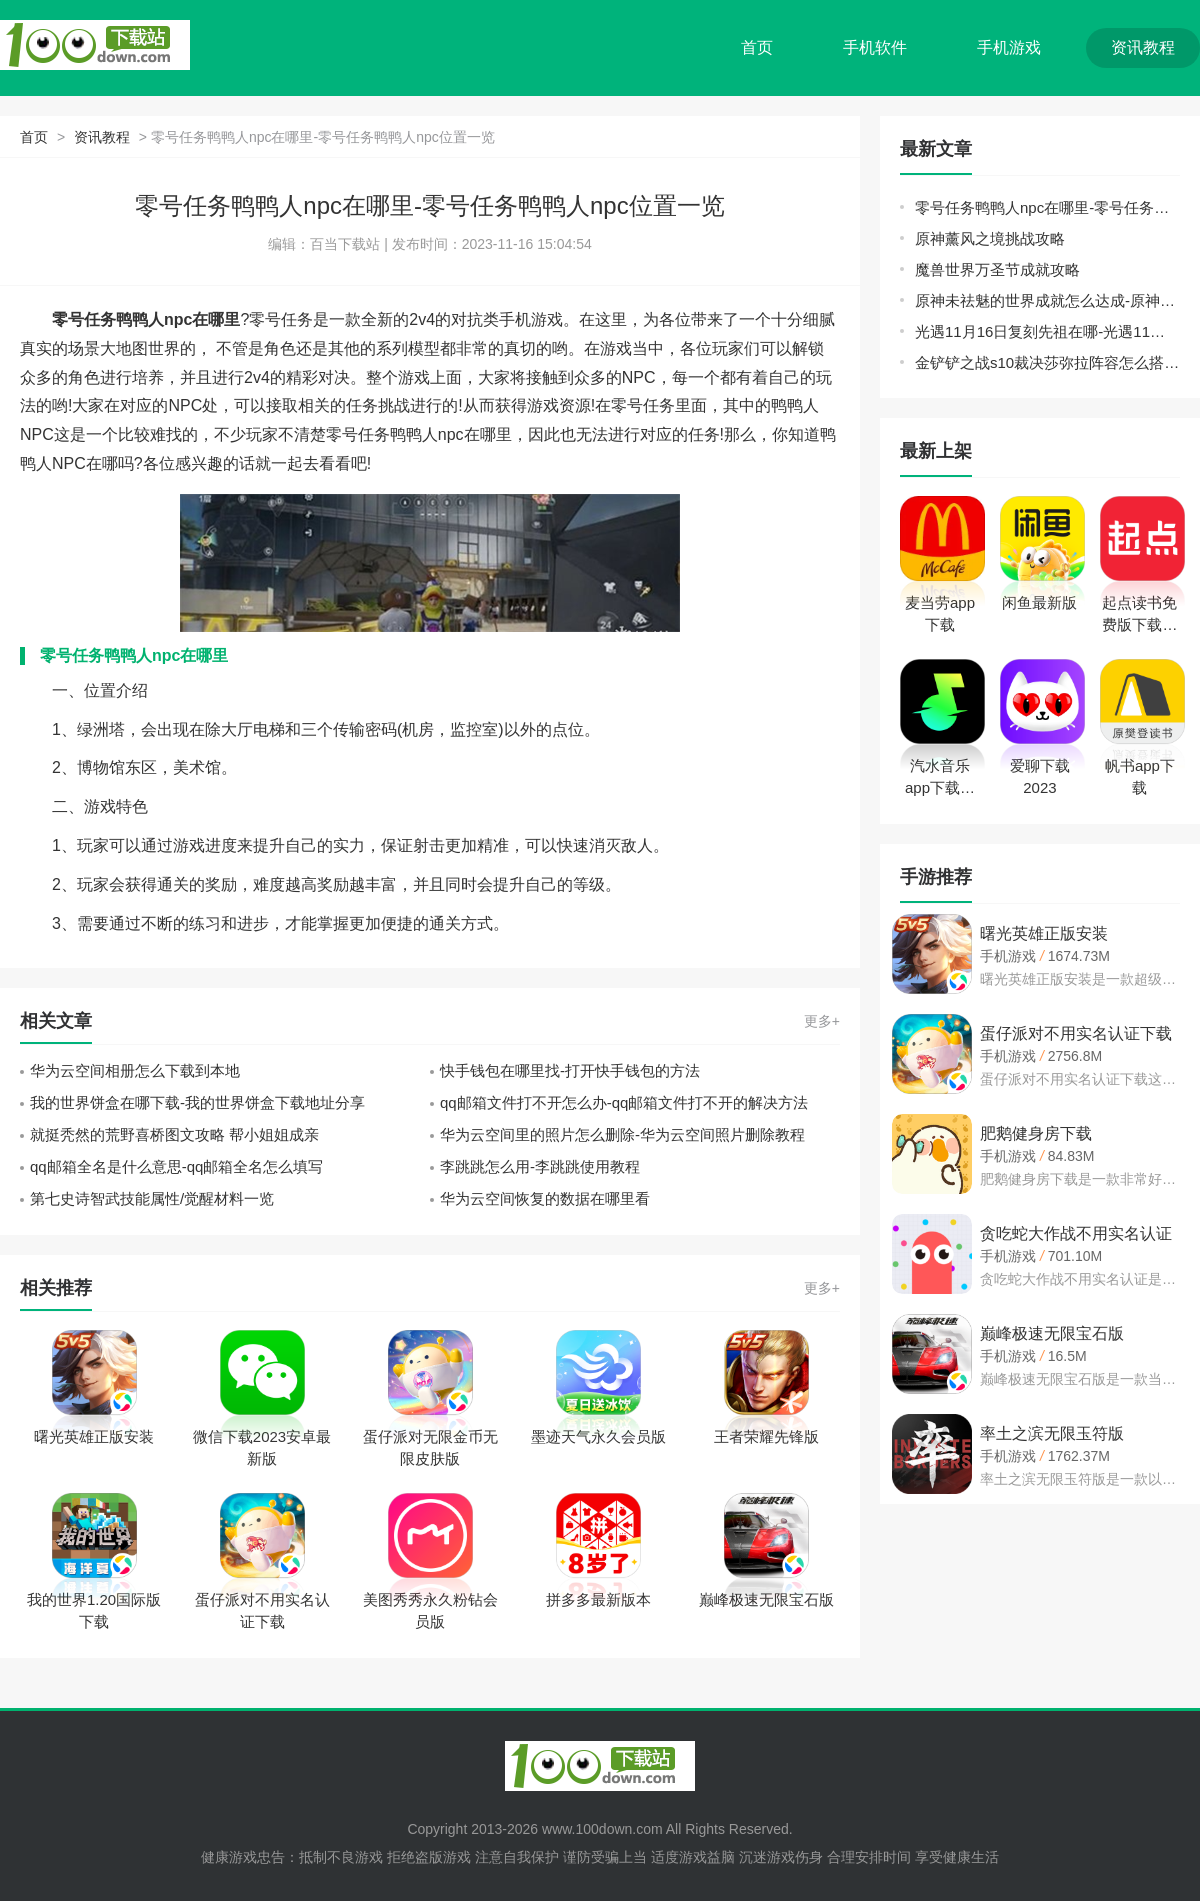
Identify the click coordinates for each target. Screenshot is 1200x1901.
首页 (757, 47)
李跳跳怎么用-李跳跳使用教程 (540, 1166)
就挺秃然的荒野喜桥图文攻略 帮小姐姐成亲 (174, 1134)
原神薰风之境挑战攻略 (990, 238)
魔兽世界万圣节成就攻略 (997, 269)
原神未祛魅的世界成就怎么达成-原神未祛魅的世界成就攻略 (1047, 300)
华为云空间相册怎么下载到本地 (135, 1070)
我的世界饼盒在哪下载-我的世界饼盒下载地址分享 (197, 1102)
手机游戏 (1009, 47)
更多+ (822, 1021)
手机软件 (875, 47)
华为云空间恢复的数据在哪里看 (545, 1198)
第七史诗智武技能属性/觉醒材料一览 (152, 1198)
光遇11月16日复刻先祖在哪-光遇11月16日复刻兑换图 (1047, 331)
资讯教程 (1143, 47)
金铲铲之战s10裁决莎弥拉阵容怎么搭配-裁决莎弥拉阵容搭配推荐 (1047, 362)
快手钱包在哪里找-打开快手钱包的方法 (570, 1070)
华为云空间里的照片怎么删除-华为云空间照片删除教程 (622, 1134)
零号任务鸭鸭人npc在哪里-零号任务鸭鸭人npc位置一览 (1047, 207)
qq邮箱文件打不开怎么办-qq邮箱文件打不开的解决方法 (624, 1102)
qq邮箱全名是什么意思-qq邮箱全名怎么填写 (176, 1166)
